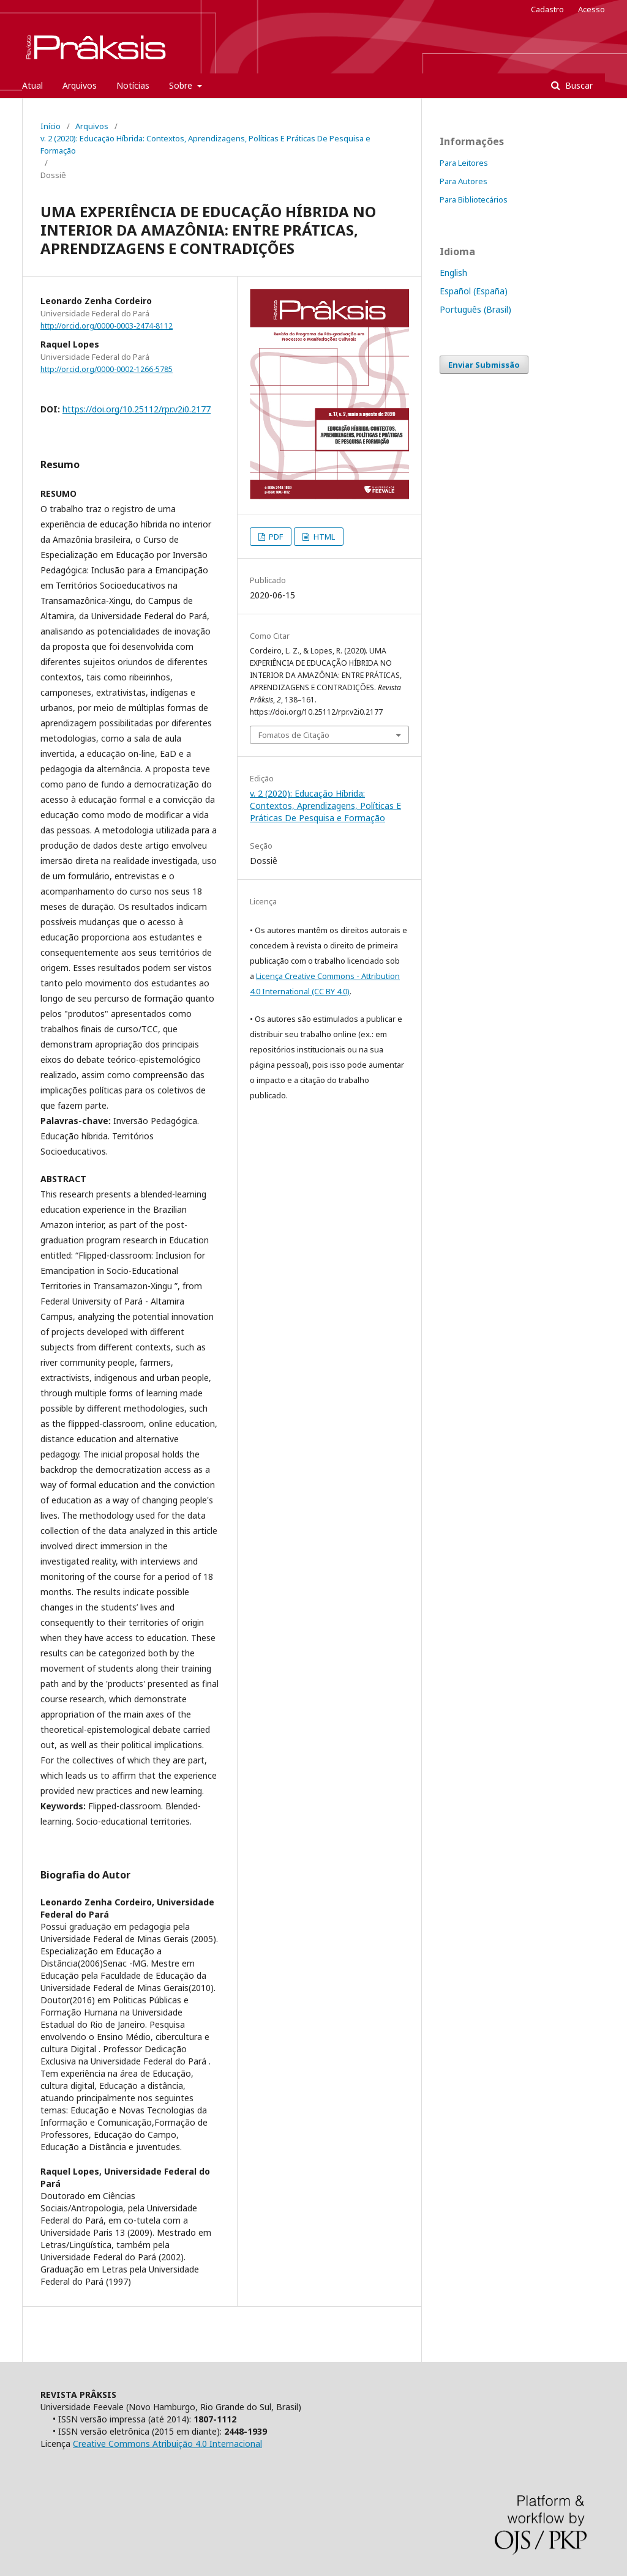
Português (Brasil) (475, 309)
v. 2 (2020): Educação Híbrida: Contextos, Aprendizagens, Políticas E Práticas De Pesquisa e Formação (205, 144)
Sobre (182, 85)
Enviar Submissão (484, 364)
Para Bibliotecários (474, 199)
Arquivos (79, 85)
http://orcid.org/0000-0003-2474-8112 (106, 326)
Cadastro (547, 9)
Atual (32, 85)
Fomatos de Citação (293, 734)
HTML (323, 536)
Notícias (132, 85)
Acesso (591, 9)
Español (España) (474, 291)
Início (50, 126)
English (453, 272)
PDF (275, 536)
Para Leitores (464, 162)
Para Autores (463, 181)
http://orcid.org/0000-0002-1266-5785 (106, 369)
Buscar (578, 85)
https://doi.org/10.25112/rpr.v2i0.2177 (136, 409)
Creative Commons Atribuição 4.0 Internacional (167, 2443)
